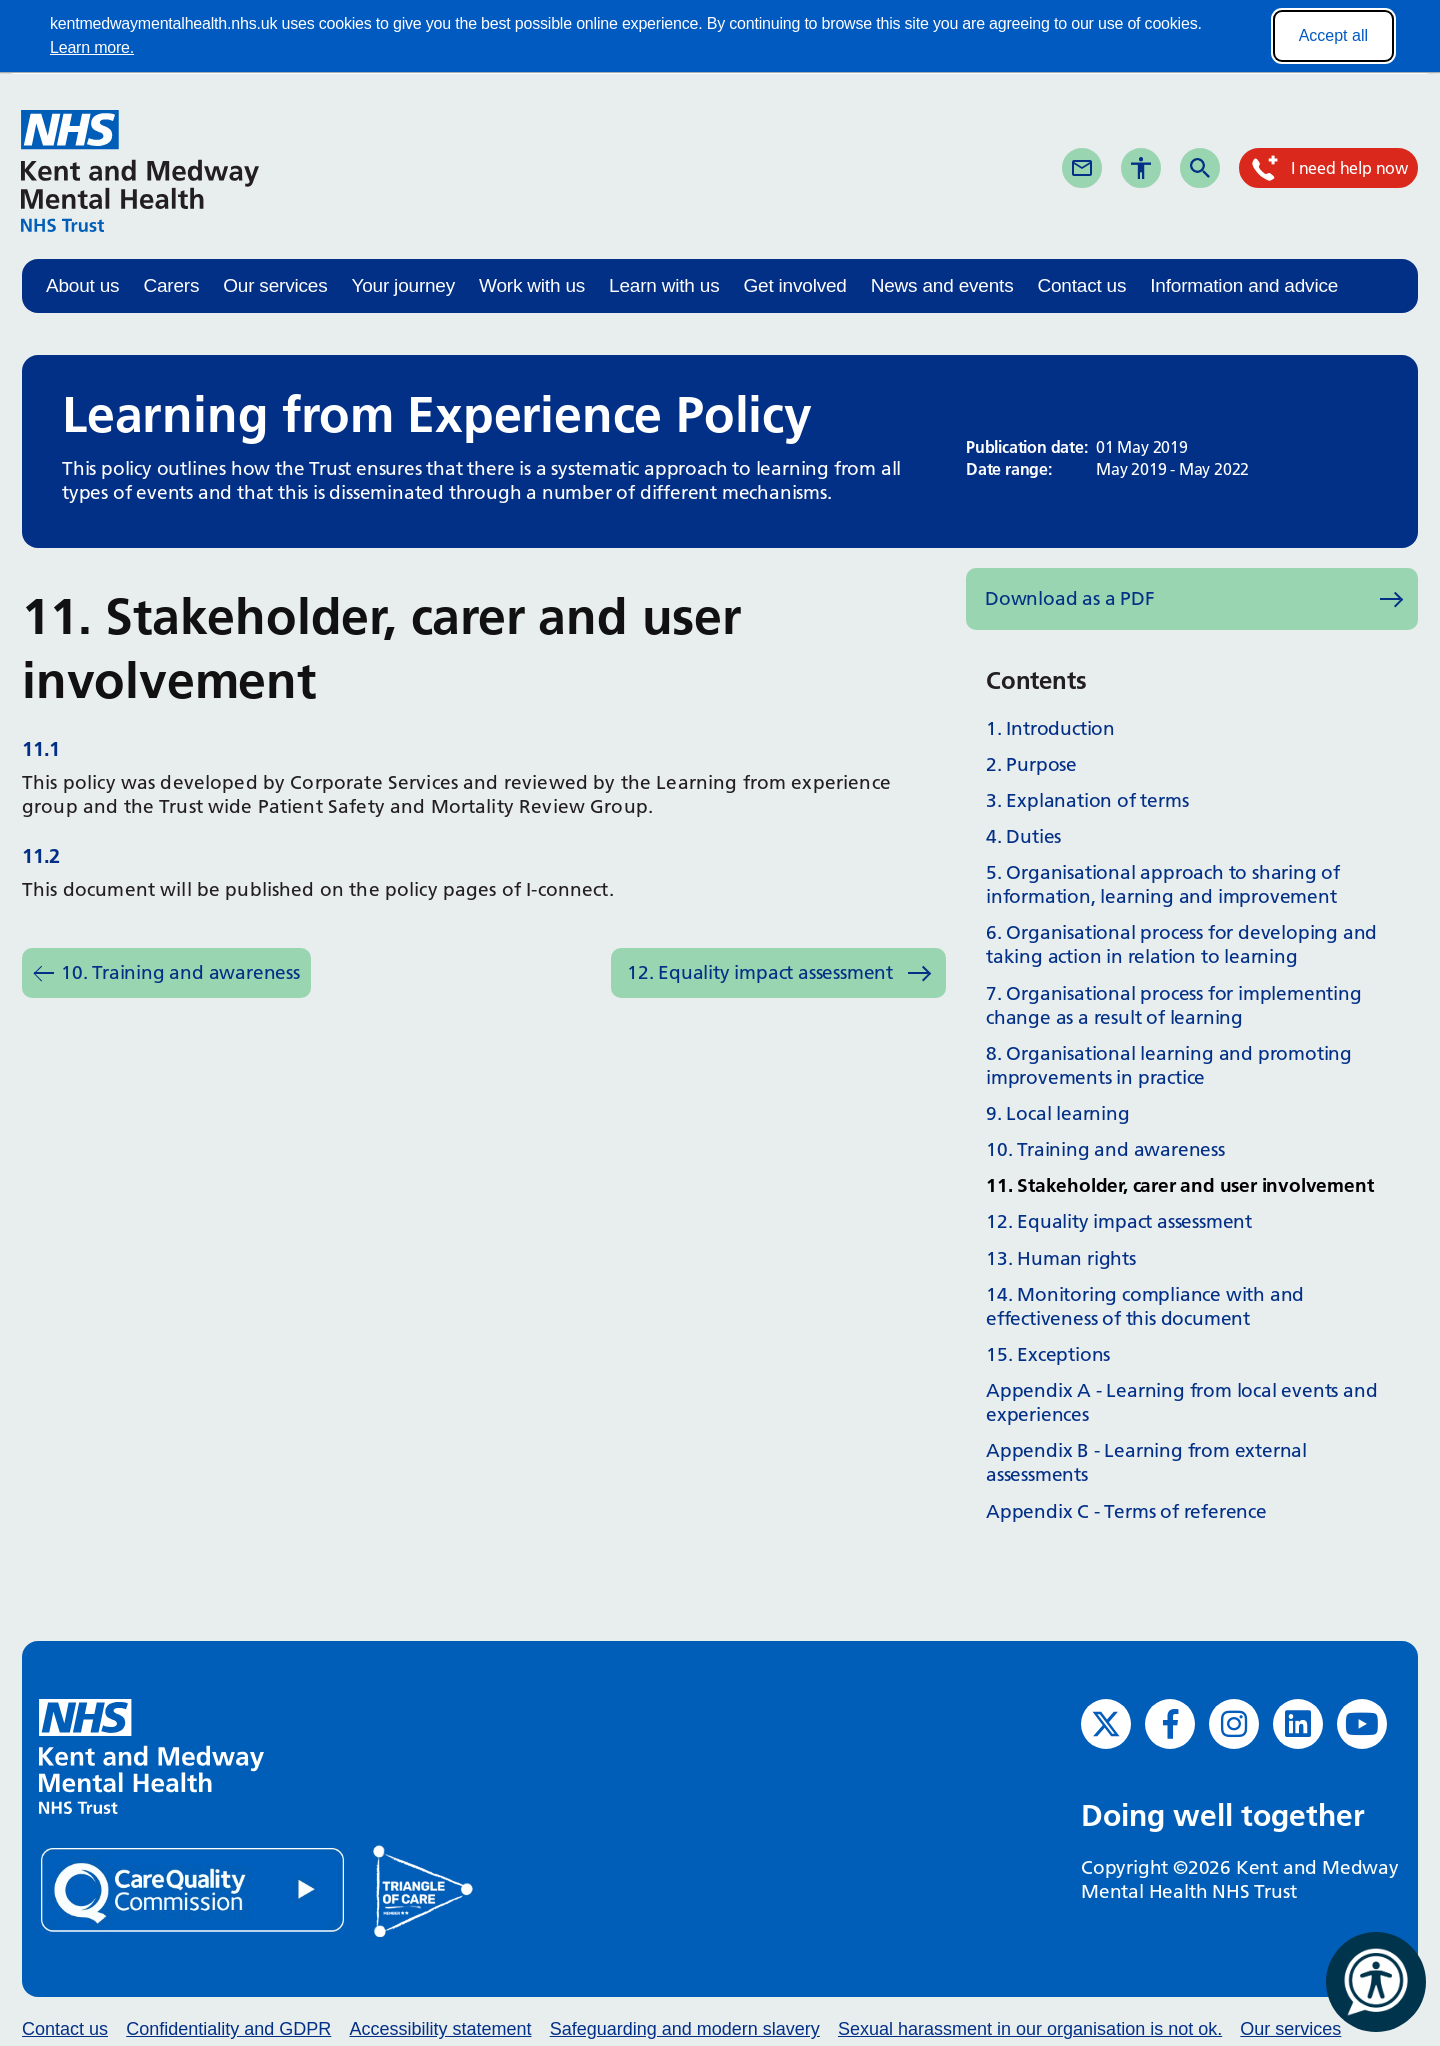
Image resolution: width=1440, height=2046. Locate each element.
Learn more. (92, 47)
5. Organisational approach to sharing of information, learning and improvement (1163, 884)
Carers (171, 285)
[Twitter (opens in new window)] (1106, 1724)
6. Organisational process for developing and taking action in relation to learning (1181, 944)
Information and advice (1244, 285)
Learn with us (664, 285)
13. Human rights (1061, 1258)
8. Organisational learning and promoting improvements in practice (1169, 1065)
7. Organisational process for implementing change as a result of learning (1174, 1005)
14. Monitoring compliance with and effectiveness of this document (1145, 1306)
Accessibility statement (440, 2029)
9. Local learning (1058, 1113)
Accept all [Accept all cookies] (1333, 35)
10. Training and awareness (180, 972)
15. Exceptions (1048, 1354)
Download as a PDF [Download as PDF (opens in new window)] (1070, 598)
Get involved (794, 285)
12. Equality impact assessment (760, 972)
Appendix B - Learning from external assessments (1146, 1462)
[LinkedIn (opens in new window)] (1298, 1724)
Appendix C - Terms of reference (1126, 1511)
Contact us (1081, 285)
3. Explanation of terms (1087, 800)
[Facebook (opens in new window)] (1170, 1724)
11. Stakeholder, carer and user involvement (1179, 1185)
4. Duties (1023, 836)
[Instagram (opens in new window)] (1234, 1724)
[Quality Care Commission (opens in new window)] (194, 1888)
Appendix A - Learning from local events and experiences (1181, 1402)
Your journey (403, 285)
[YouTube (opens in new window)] (1362, 1724)
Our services (275, 285)
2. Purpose (1031, 764)
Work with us (532, 285)
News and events (942, 285)
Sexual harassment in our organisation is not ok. (1030, 2029)
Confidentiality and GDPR (228, 2029)
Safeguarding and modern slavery (685, 2029)
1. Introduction (1050, 728)
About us (82, 285)
